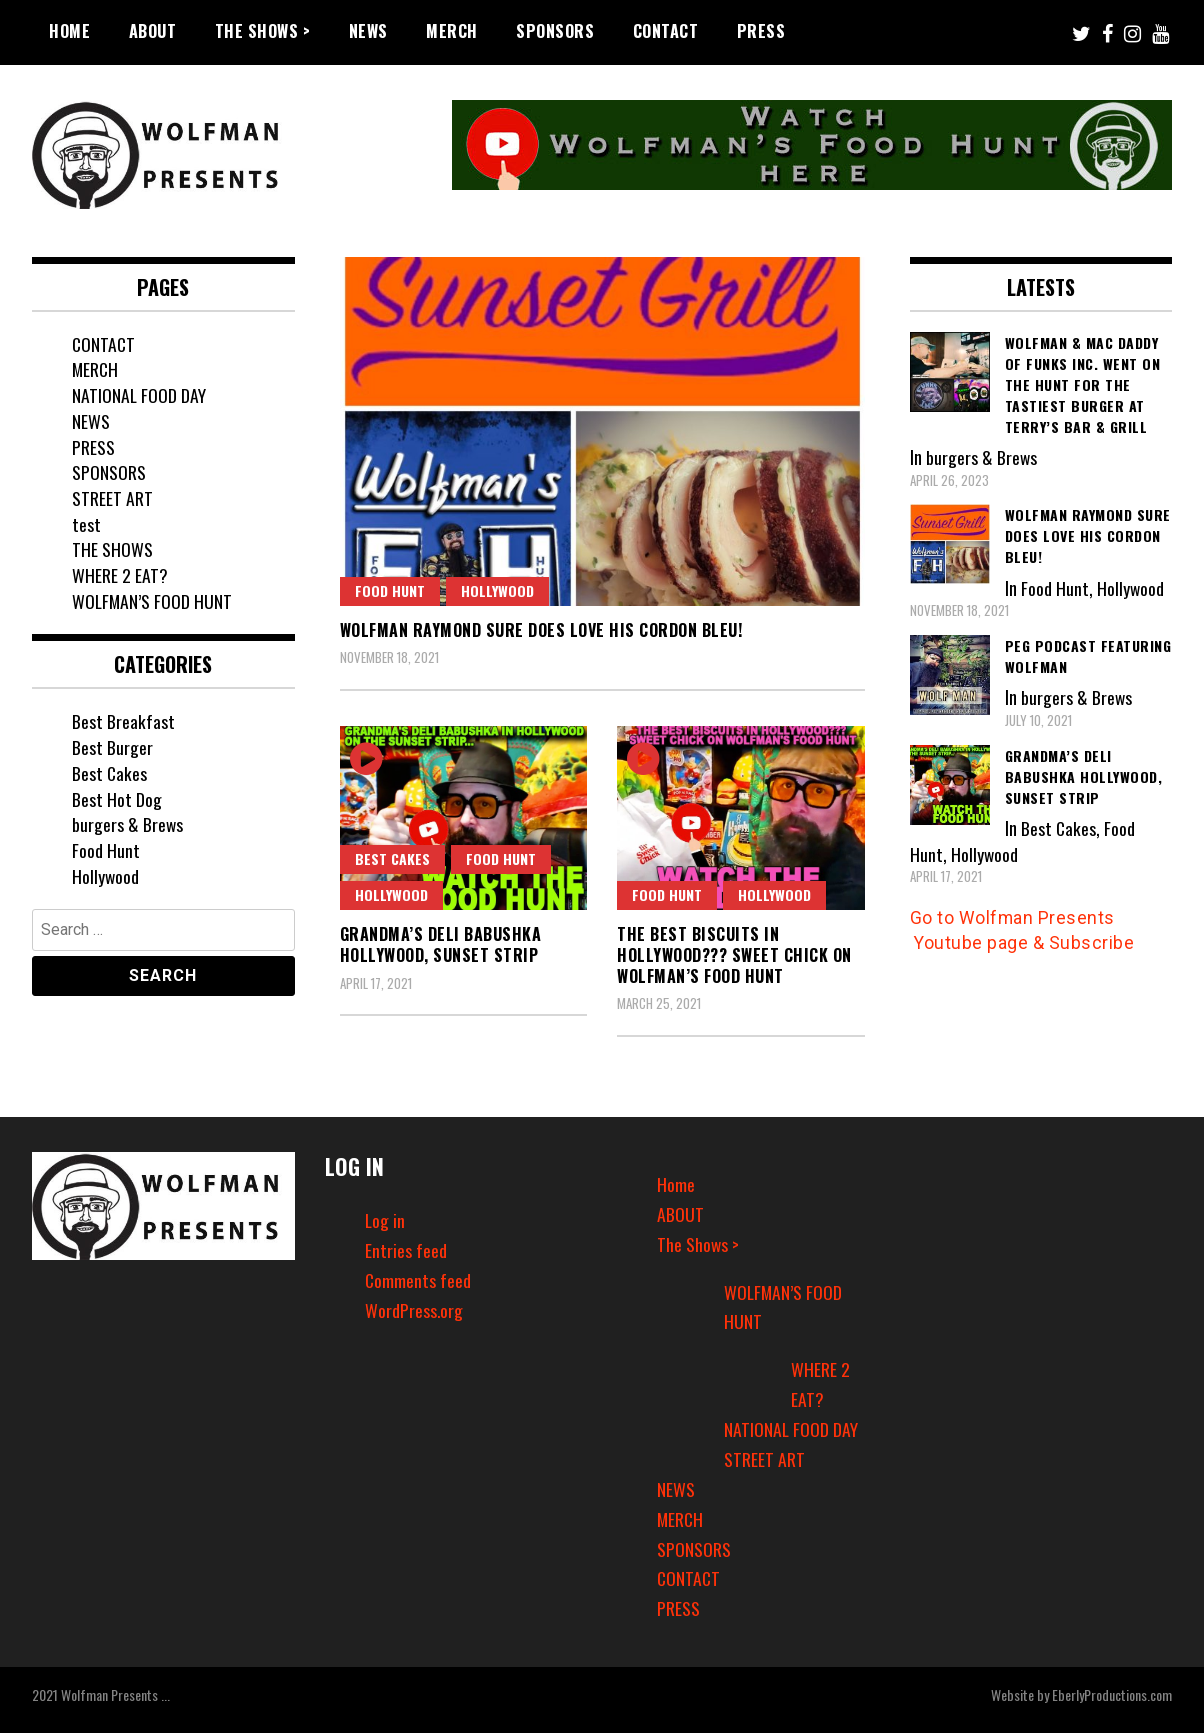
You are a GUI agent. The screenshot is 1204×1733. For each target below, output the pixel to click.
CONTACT (666, 31)
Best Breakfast (123, 721)
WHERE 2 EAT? (120, 575)
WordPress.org (414, 1310)
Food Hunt (390, 590)
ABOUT (153, 31)
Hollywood (497, 590)
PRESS (761, 31)
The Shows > (263, 31)
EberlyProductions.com (1112, 1694)
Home (69, 31)
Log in (385, 1220)
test (86, 524)
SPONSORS (555, 31)
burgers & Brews (128, 824)
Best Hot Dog (117, 799)
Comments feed (418, 1280)
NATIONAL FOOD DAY (139, 395)
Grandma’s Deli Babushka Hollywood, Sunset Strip (441, 944)
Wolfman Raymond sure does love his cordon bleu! (541, 630)
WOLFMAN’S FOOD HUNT (153, 601)
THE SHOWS (112, 549)
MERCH (452, 31)
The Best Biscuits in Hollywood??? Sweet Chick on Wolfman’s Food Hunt (734, 955)
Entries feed (406, 1250)
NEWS (368, 31)
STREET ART (112, 498)
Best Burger (112, 747)
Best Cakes (392, 858)
